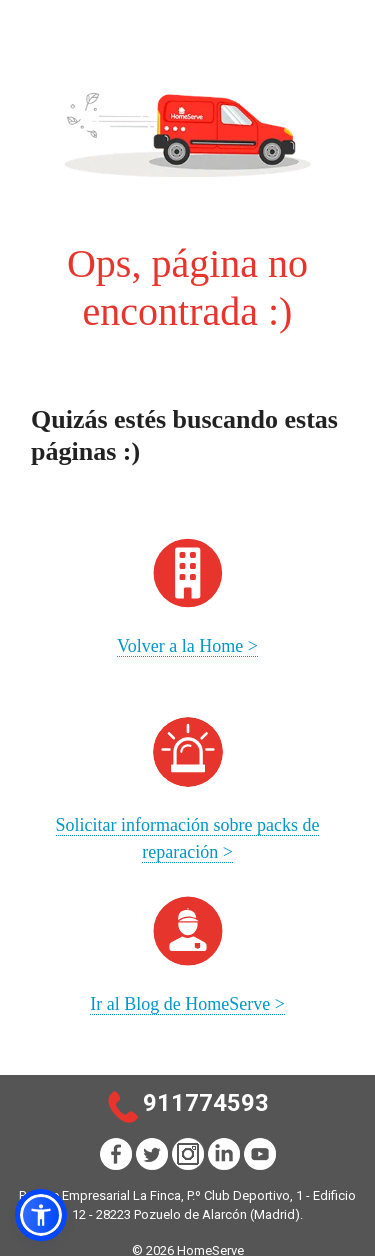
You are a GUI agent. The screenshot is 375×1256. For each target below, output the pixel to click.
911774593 (206, 1103)
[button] (41, 1215)
